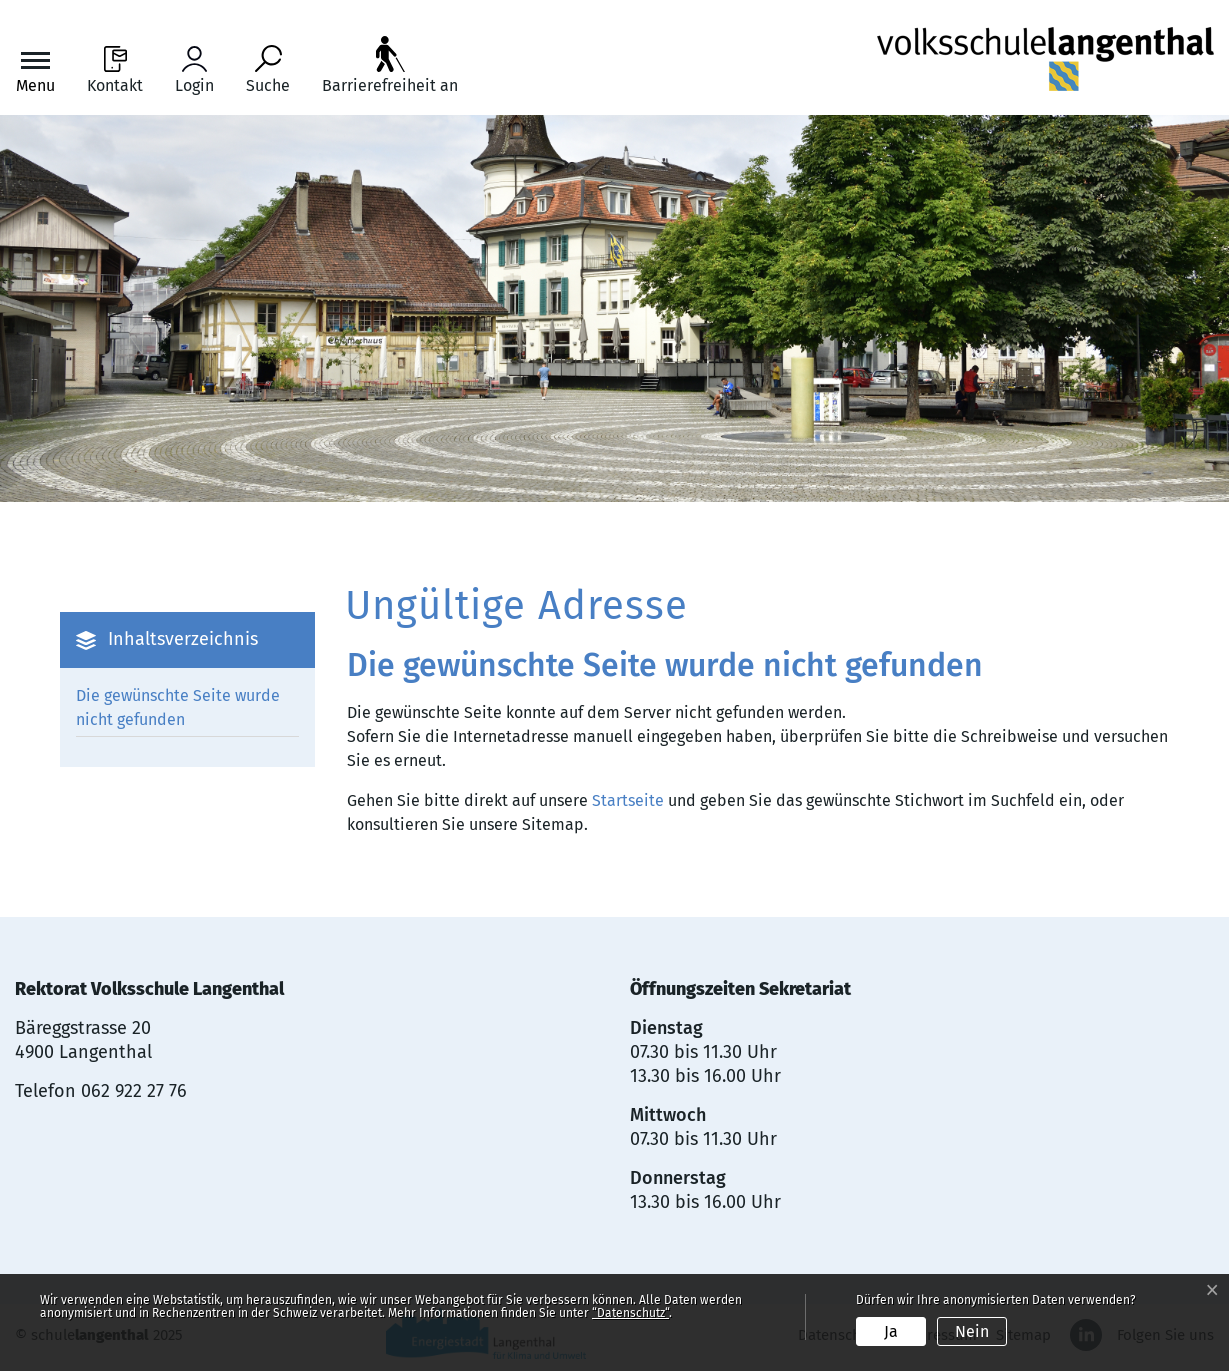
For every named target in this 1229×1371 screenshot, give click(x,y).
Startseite (628, 800)
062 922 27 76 (134, 1091)
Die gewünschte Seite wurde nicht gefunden (178, 707)
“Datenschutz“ (630, 1313)
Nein (972, 1331)
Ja (891, 1331)
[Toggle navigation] (35, 70)
